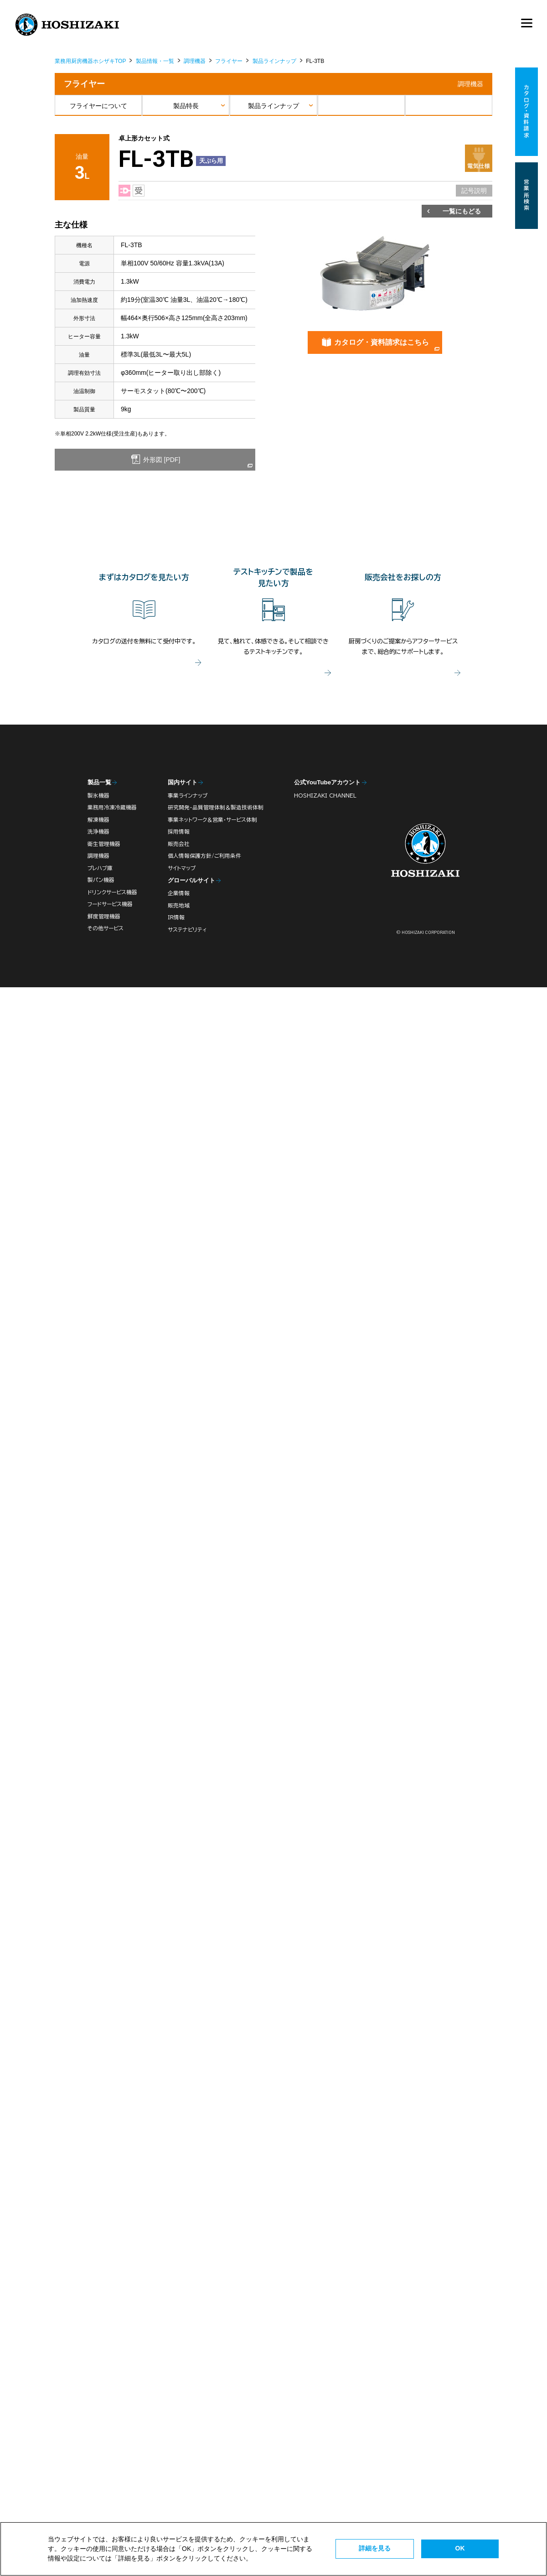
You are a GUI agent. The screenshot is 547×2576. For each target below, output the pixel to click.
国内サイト (182, 782)
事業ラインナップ (187, 795)
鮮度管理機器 (104, 916)
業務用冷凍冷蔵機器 (112, 807)
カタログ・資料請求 (526, 112)
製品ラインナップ (274, 61)
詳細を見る (375, 2548)
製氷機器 (98, 795)
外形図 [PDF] (161, 459)
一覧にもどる (462, 211)
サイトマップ (182, 868)
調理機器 (195, 61)
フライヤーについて (98, 105)
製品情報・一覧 (155, 61)
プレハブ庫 (100, 868)
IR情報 (176, 917)
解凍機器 (98, 819)
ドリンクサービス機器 (112, 892)
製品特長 (186, 105)
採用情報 (179, 831)
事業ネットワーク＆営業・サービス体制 (212, 819)
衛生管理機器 (104, 843)
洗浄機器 (98, 831)
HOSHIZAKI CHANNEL (325, 795)
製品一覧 (99, 782)
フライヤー (229, 61)
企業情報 (179, 893)
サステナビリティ (187, 929)
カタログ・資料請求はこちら (381, 342)
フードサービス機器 (110, 904)
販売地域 (179, 905)
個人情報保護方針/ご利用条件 (204, 855)
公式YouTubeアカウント (327, 782)
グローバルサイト (191, 880)
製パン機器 (101, 879)
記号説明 (474, 190)
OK (460, 2548)
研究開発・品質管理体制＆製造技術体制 (215, 807)
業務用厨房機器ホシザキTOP (90, 61)
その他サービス (106, 928)
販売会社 (179, 843)
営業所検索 (526, 195)
